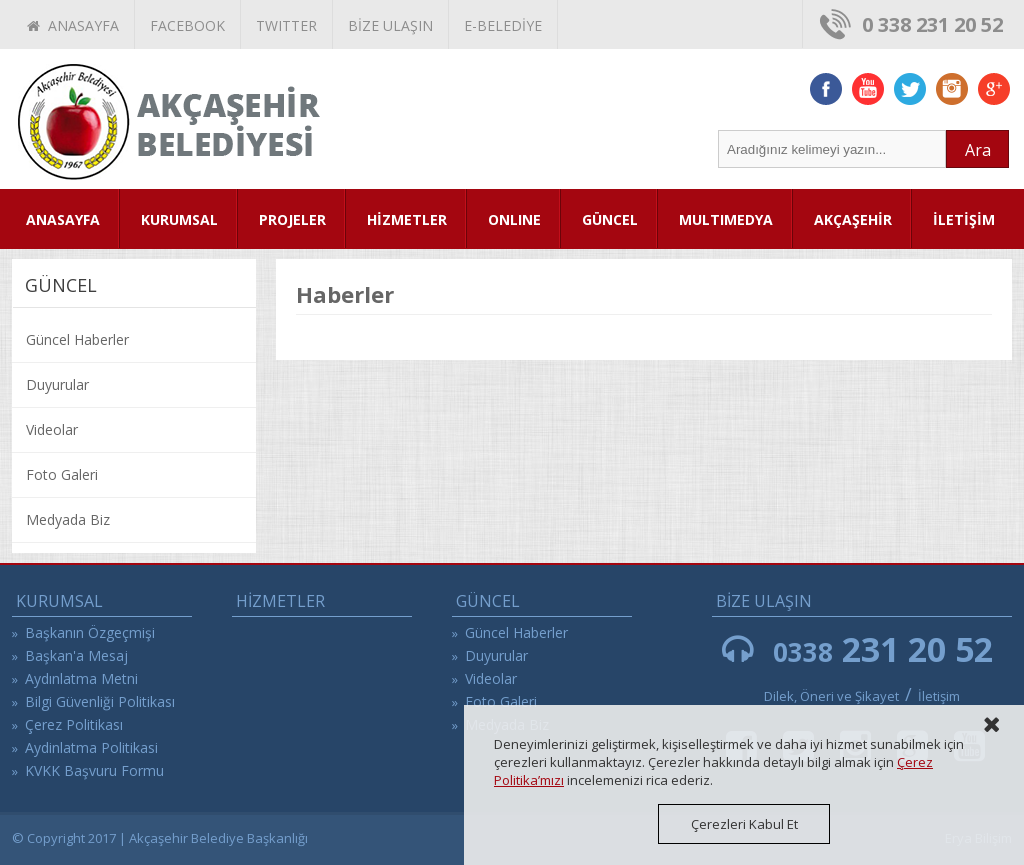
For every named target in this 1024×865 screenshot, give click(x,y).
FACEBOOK (187, 25)
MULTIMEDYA (726, 219)
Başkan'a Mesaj (76, 655)
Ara (978, 150)
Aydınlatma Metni (81, 678)
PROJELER (292, 219)
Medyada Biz (68, 519)
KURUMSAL (179, 219)
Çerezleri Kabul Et (744, 824)
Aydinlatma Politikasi (91, 747)
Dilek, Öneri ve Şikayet (831, 696)
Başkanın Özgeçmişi (90, 632)
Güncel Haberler (77, 339)
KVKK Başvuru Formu (94, 770)
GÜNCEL (610, 219)
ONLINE (514, 219)
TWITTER (286, 25)
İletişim (939, 696)
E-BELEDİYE (503, 25)
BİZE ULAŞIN (390, 25)
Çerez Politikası (74, 724)
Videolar (52, 429)
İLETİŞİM (964, 219)
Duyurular (57, 384)
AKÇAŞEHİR (853, 219)
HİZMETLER (407, 219)
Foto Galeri (62, 474)
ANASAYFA (73, 25)
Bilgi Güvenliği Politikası (100, 701)
